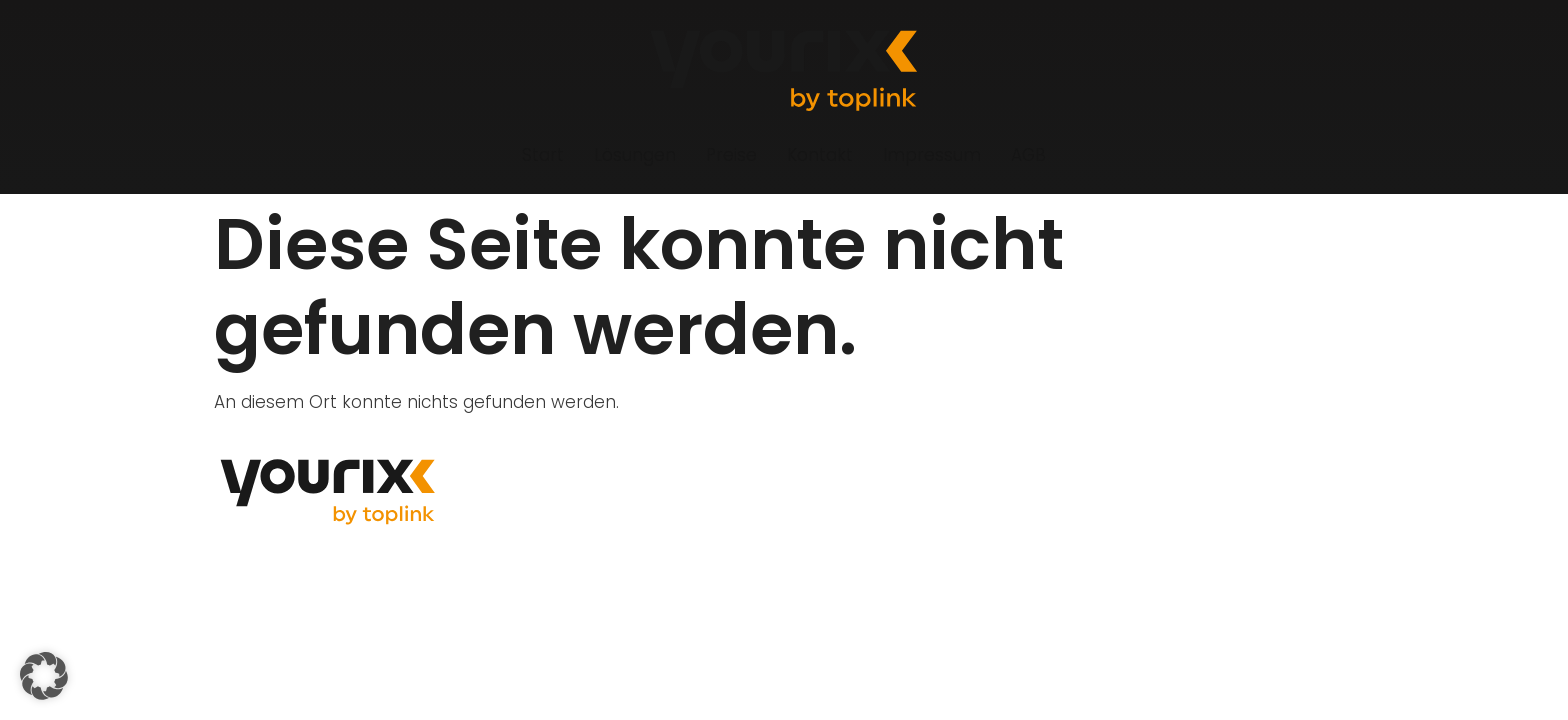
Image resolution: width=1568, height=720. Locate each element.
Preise (731, 155)
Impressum (932, 155)
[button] (44, 676)
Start (543, 155)
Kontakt (820, 155)
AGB (1028, 155)
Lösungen (635, 155)
